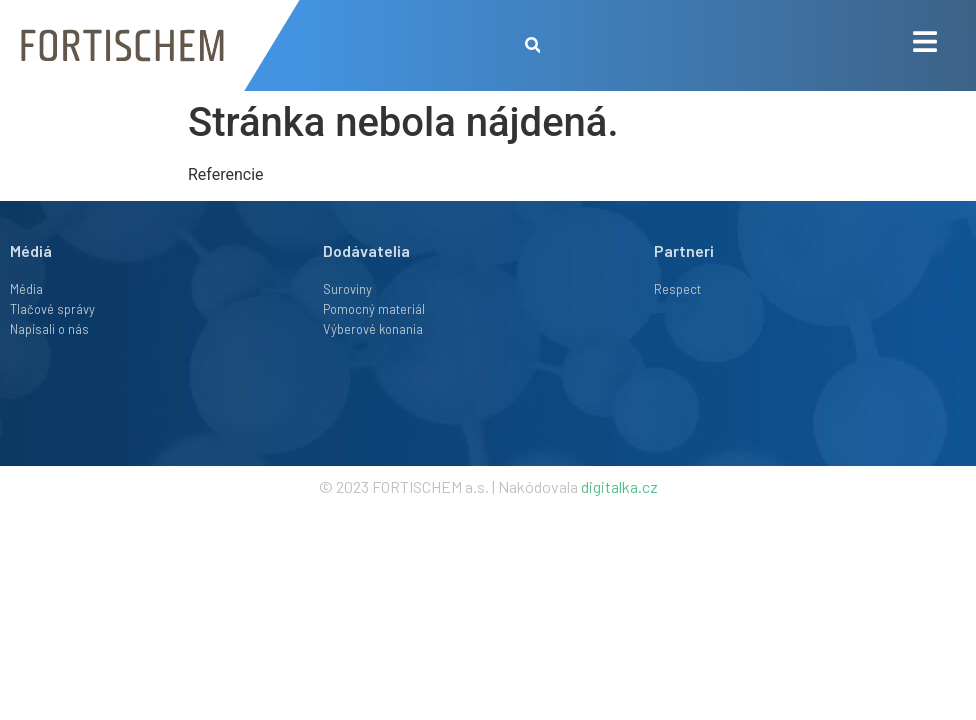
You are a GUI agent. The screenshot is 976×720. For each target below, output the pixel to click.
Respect (677, 289)
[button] (532, 45)
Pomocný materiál (374, 309)
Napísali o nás (49, 329)
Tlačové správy (52, 309)
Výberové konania (373, 329)
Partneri (684, 250)
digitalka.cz (619, 486)
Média (26, 289)
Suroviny (347, 289)
